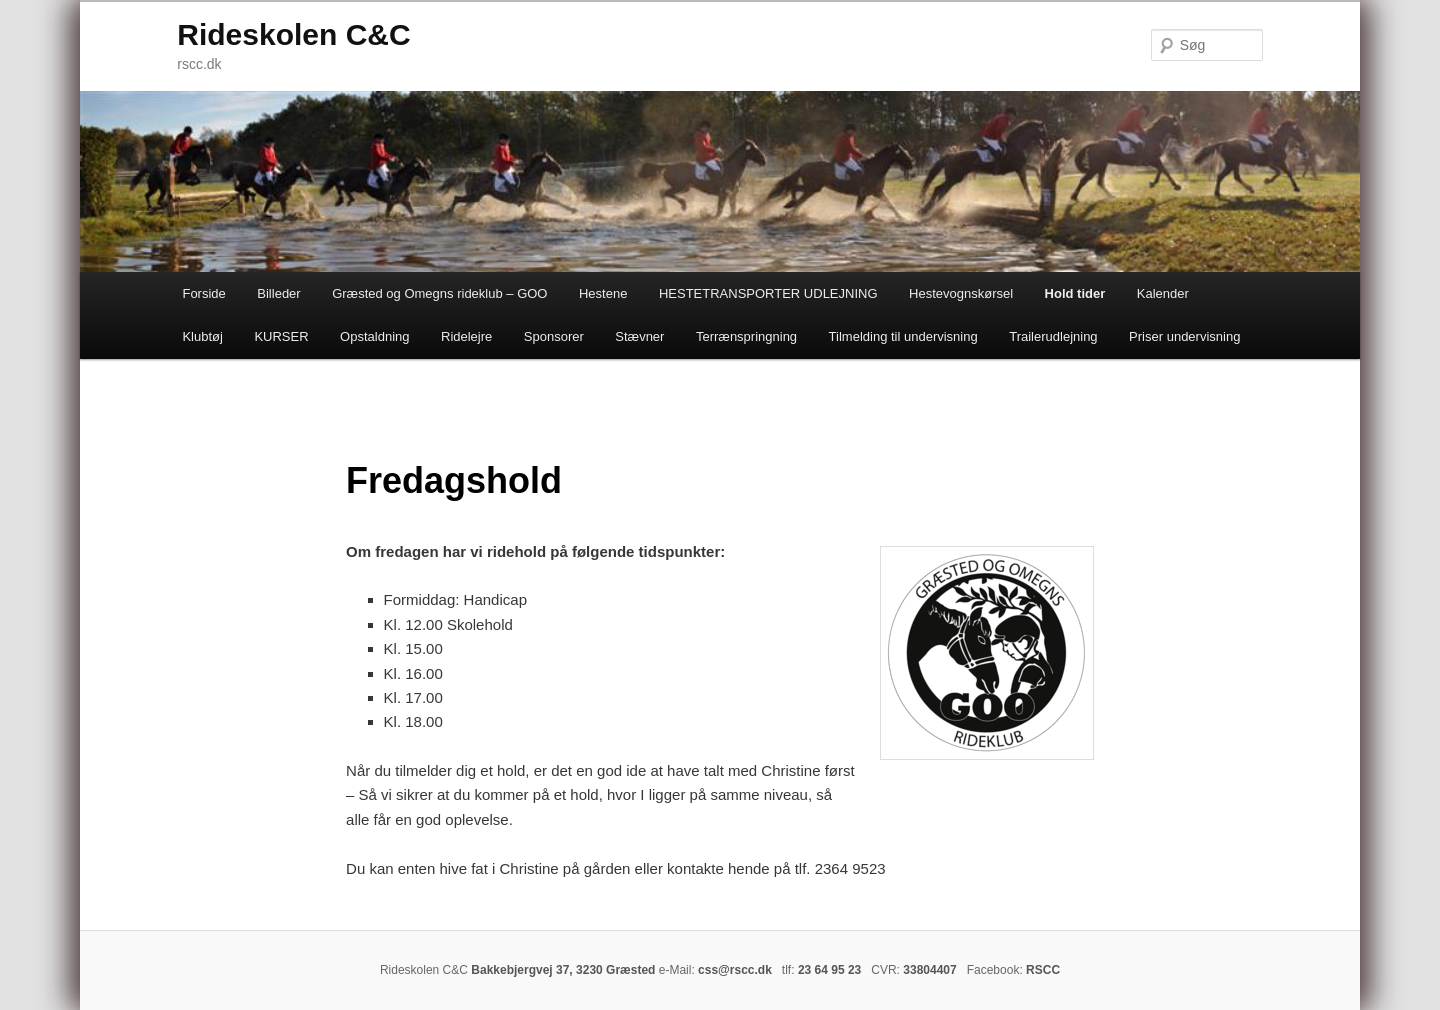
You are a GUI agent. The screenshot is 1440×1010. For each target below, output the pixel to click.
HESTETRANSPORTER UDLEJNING (768, 293)
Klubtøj (202, 336)
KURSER (281, 336)
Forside (203, 293)
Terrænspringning (746, 336)
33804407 (929, 970)
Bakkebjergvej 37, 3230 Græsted (563, 970)
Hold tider (1075, 293)
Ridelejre (466, 336)
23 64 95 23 (829, 970)
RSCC (1043, 970)
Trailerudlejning (1053, 336)
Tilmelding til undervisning (903, 336)
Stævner (639, 336)
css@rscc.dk (735, 970)
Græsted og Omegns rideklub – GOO (439, 293)
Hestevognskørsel (961, 293)
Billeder (278, 293)
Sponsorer (554, 336)
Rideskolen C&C (293, 34)
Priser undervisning (1184, 336)
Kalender (1163, 293)
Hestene (603, 293)
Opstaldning (374, 336)
